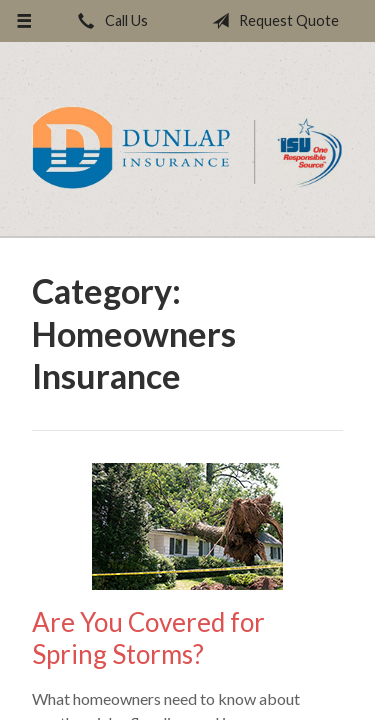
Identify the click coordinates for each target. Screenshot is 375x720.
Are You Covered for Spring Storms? (148, 638)
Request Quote (271, 21)
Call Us (109, 21)
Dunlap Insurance (187, 148)
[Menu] (24, 21)
